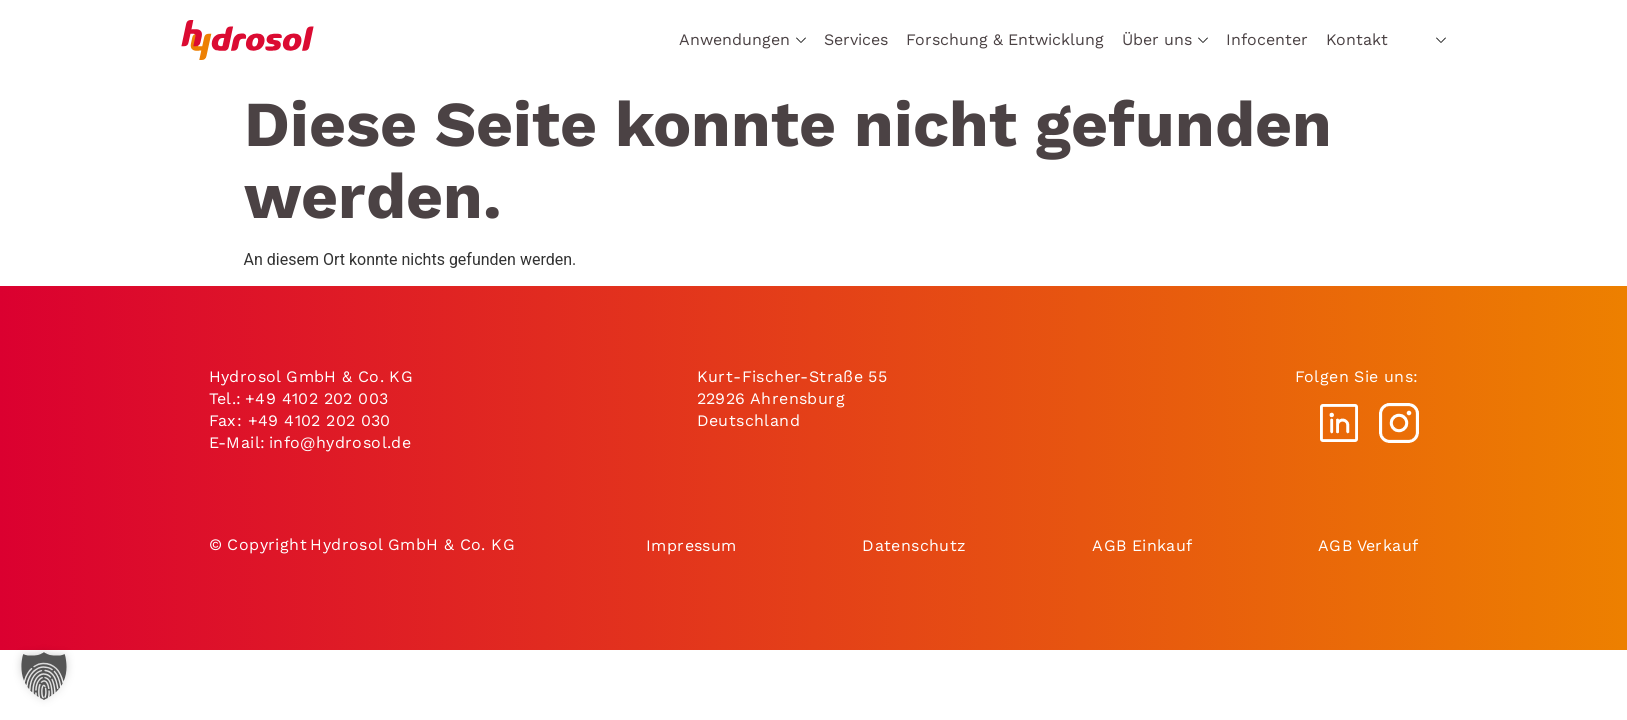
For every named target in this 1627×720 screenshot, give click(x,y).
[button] (44, 676)
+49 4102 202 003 (316, 398)
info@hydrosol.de (340, 442)
